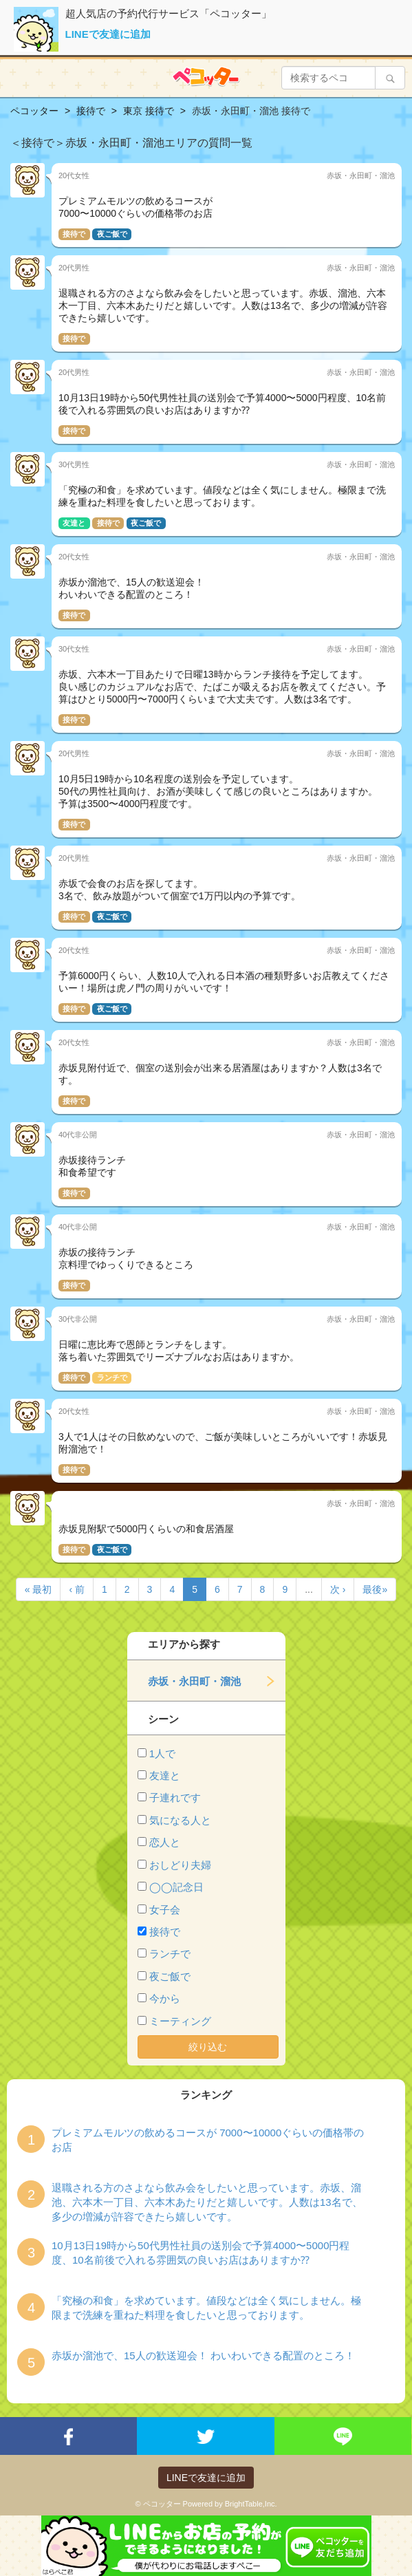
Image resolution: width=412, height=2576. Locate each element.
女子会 (164, 1909)
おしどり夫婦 (180, 1865)
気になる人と (180, 1820)
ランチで (170, 1954)
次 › (338, 1589)
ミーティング (180, 2021)
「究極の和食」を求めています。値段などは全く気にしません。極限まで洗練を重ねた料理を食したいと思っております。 (206, 2308)
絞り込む (207, 2046)
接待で (164, 1932)
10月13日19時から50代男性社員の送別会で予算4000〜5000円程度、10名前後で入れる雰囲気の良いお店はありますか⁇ (200, 2253)
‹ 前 (77, 1589)
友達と (164, 1775)
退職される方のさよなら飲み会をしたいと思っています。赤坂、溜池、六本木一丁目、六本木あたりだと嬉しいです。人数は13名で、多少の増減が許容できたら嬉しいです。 (207, 2202)
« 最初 (38, 1589)
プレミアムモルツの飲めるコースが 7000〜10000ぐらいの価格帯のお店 (208, 2140)
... (309, 1589)
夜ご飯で (170, 1976)
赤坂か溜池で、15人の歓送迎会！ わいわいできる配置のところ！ (203, 2355)
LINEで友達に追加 (108, 34)
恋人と (164, 1842)
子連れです (175, 1797)
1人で (162, 1753)
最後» (374, 1589)
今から (164, 1998)
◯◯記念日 (176, 1887)
